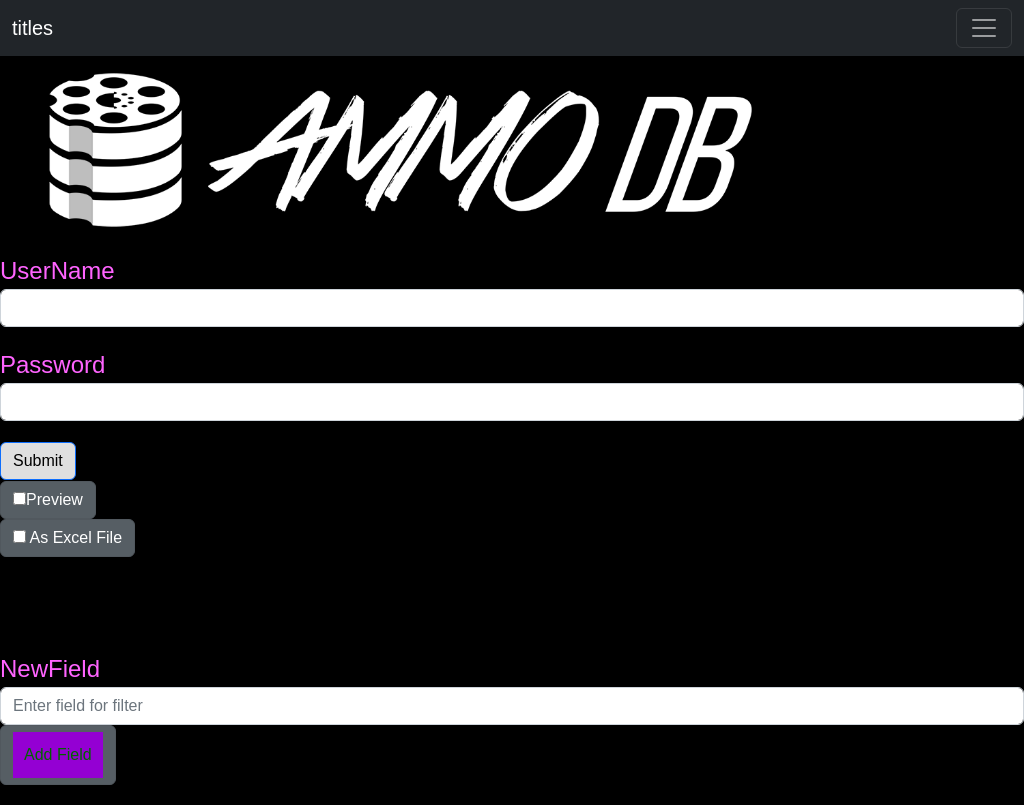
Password (52, 364)
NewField (50, 668)
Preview (48, 499)
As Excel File (67, 537)
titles (32, 28)
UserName (57, 270)
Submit (38, 460)
